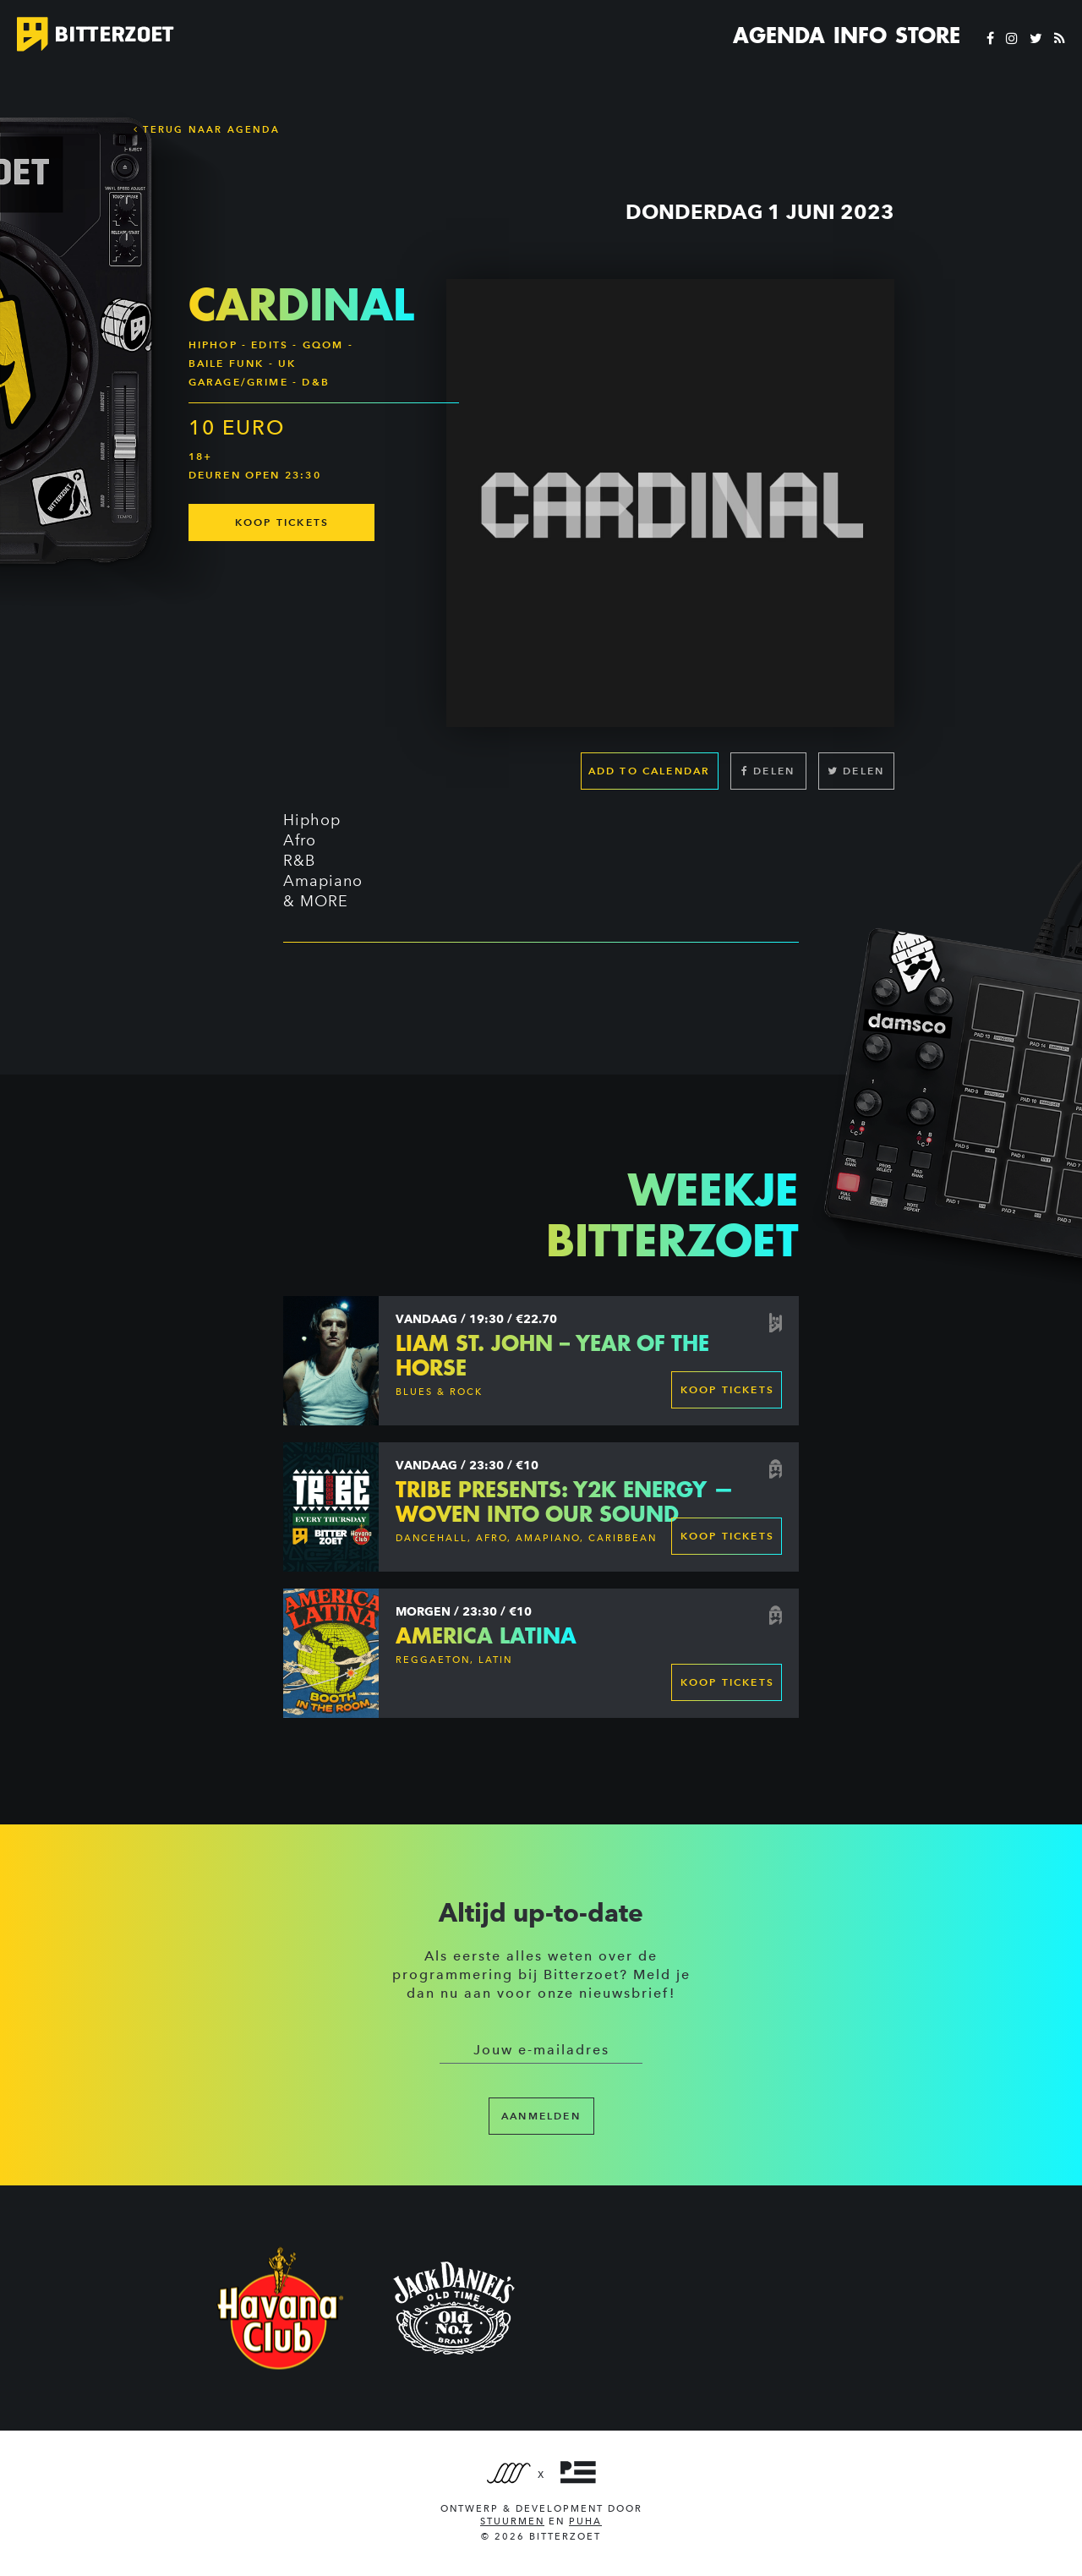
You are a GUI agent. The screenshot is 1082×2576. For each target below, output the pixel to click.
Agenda (779, 35)
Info (860, 35)
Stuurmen (512, 2521)
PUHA (585, 2521)
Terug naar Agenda (207, 129)
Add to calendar (649, 770)
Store (927, 35)
